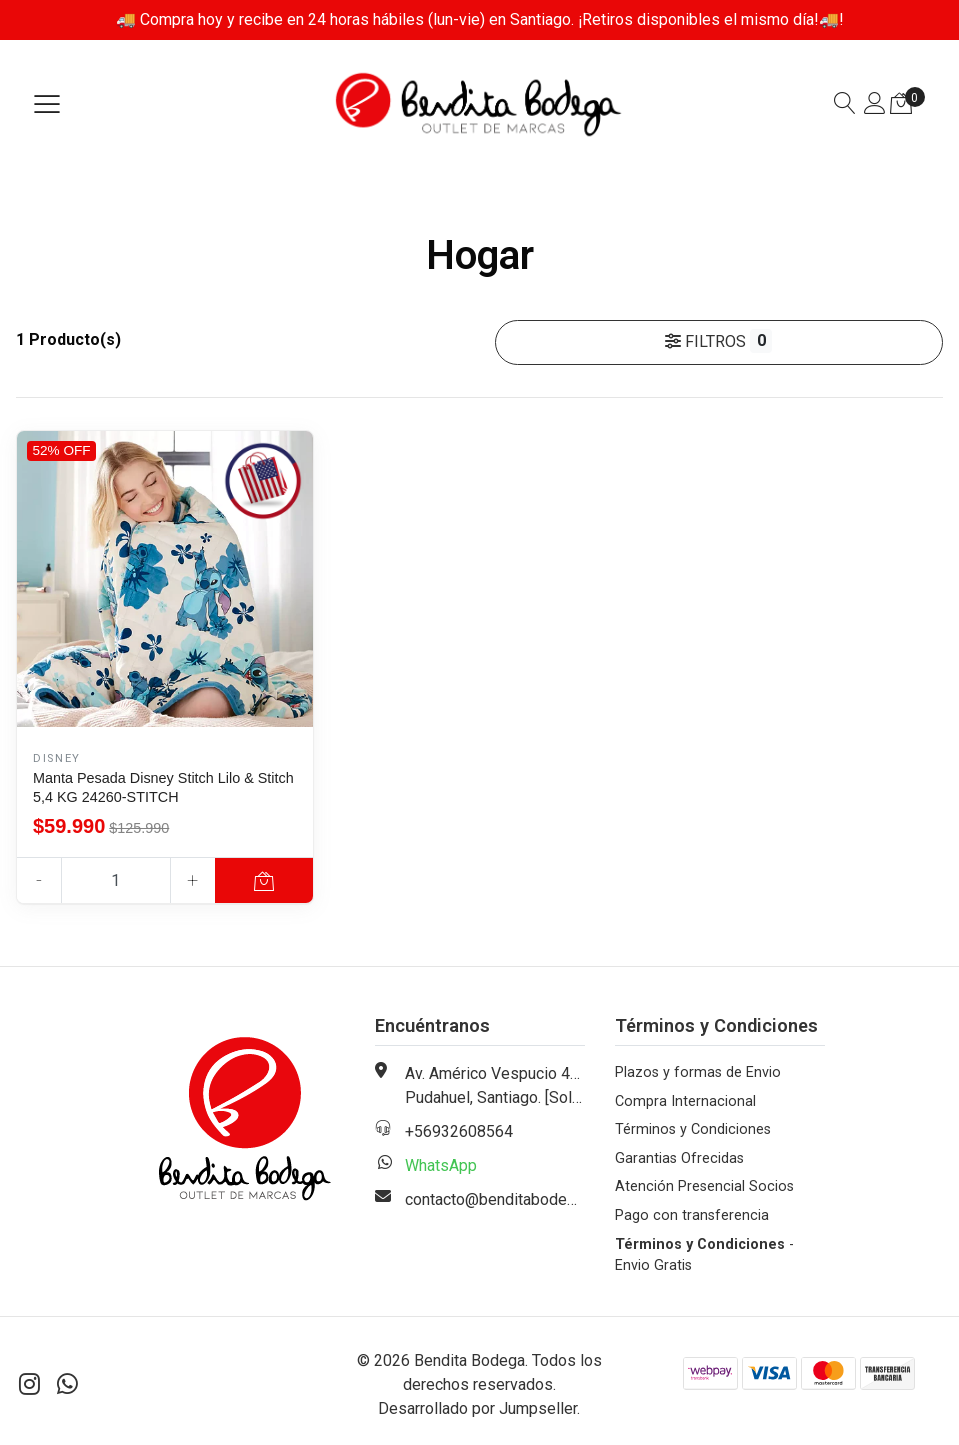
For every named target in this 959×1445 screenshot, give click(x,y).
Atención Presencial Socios (704, 1186)
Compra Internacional (685, 1101)
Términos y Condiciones (693, 1129)
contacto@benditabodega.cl (502, 1199)
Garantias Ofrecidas (679, 1158)
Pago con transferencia (692, 1215)
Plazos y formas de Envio (698, 1072)
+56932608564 (459, 1131)
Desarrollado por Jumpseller (477, 1408)
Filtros (718, 341)
